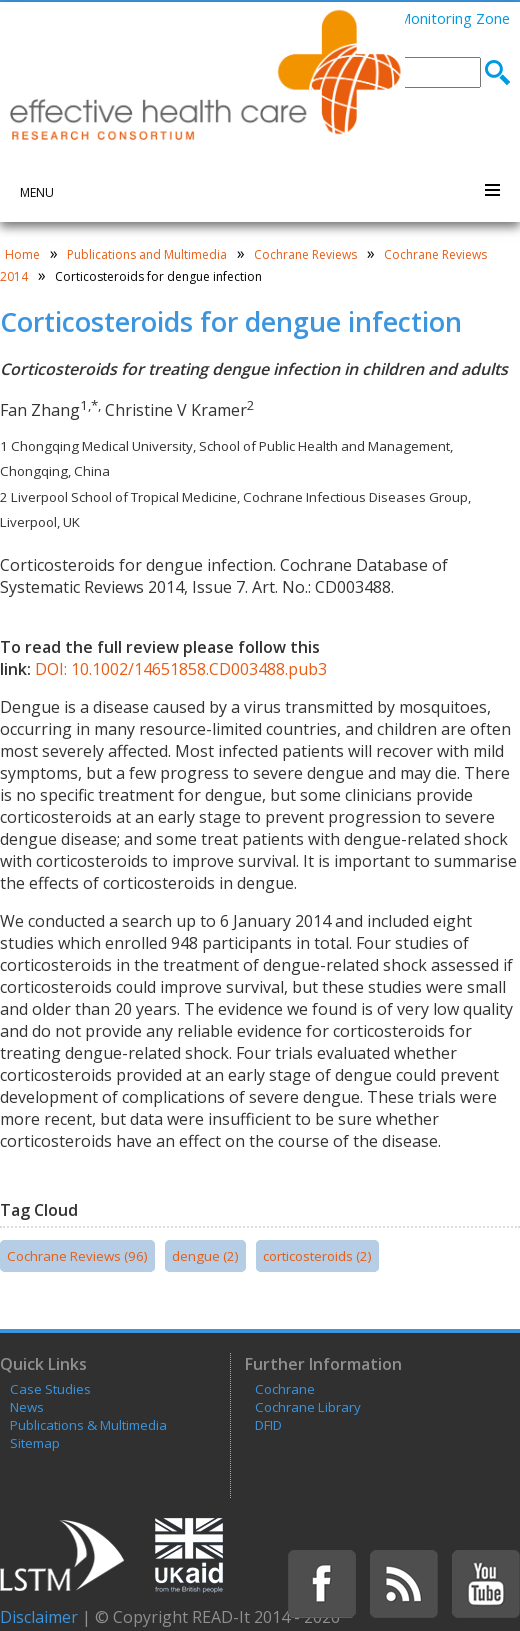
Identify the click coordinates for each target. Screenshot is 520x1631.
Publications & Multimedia (88, 1425)
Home (22, 254)
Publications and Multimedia (147, 254)
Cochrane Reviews (305, 254)
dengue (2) (205, 1256)
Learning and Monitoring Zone (408, 18)
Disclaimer (39, 1617)
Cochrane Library (308, 1407)
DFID (268, 1425)
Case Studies (50, 1389)
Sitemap (35, 1443)
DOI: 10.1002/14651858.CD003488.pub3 (181, 669)
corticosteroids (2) (317, 1256)
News (27, 1407)
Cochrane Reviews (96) (77, 1256)
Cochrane (285, 1389)
